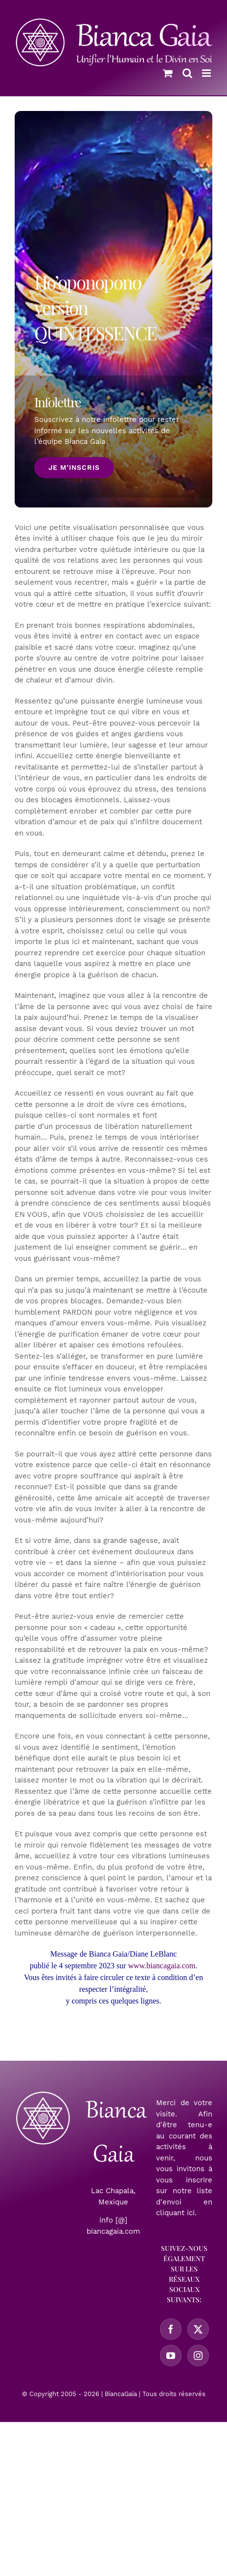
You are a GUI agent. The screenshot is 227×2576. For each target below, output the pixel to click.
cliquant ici (175, 2212)
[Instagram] (198, 2355)
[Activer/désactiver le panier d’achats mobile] (168, 73)
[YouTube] (171, 2355)
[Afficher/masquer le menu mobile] (207, 73)
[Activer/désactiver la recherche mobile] (187, 73)
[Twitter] (198, 2329)
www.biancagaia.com (162, 1965)
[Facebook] (171, 2329)
